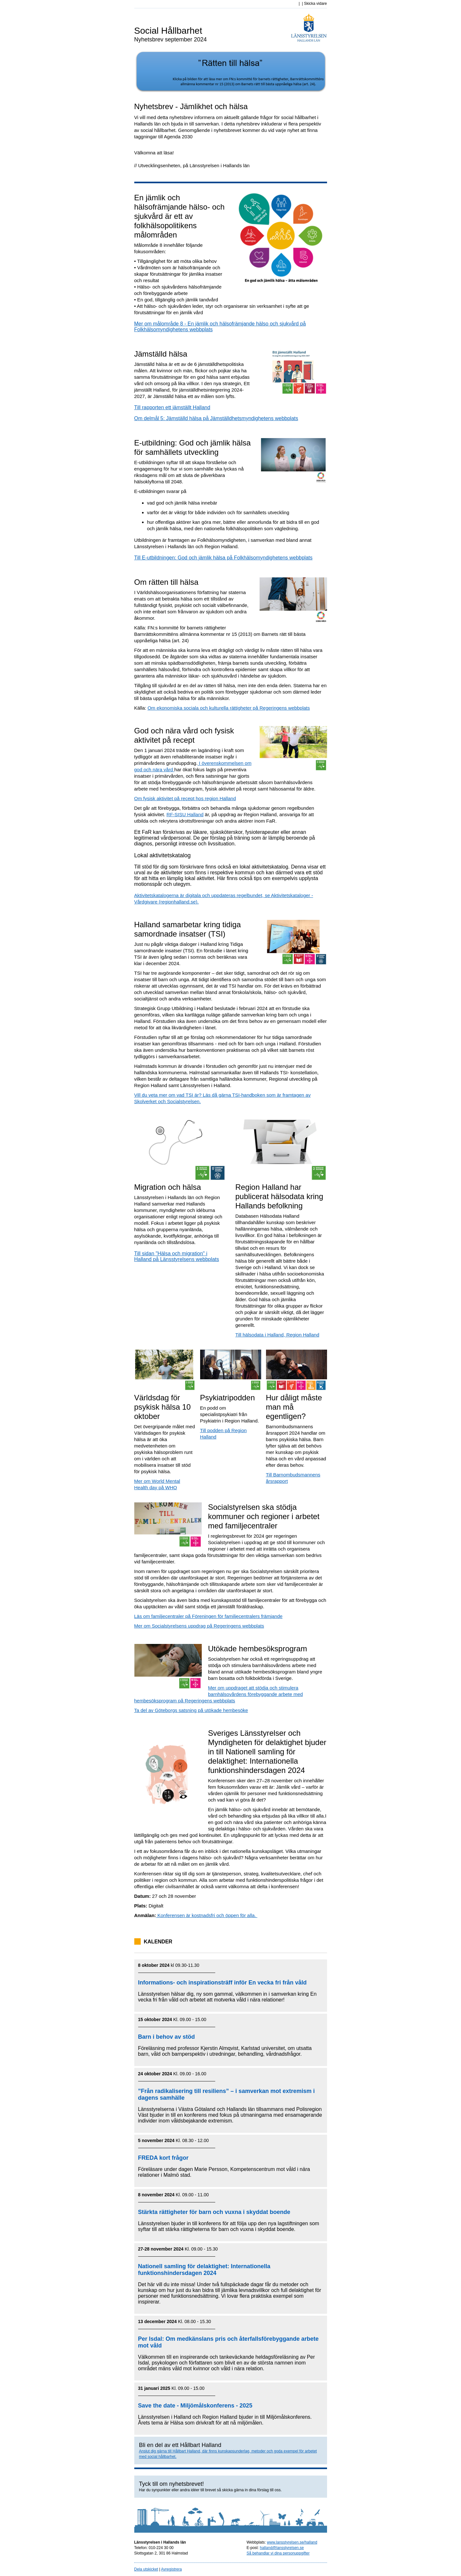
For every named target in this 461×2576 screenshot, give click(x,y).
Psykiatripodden (227, 1397)
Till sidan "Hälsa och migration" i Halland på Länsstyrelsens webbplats (176, 1256)
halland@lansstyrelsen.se (282, 2548)
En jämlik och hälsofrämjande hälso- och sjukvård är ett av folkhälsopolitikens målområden (179, 216)
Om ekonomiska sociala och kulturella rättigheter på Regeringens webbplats (228, 708)
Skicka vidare (315, 3)
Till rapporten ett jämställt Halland (172, 407)
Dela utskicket (146, 2569)
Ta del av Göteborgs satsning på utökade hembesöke (191, 1710)
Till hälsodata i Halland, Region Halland (277, 1334)
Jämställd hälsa (160, 354)
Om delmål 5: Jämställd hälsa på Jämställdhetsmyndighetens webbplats (216, 418)
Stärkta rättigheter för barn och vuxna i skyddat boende (214, 2212)
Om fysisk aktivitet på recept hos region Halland (185, 798)
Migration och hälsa (167, 1187)
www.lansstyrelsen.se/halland (292, 2542)
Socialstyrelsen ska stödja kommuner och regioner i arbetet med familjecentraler (264, 1516)
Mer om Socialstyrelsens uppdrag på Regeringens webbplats (199, 1626)
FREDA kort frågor (163, 2158)
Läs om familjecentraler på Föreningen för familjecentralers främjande (208, 1616)
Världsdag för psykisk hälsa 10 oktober (162, 1407)
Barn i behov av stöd (166, 2037)
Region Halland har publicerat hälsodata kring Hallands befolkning (279, 1196)
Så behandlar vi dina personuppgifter (278, 2553)
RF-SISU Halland (184, 814)
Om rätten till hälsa (166, 582)
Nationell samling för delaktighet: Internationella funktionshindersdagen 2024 (204, 2269)
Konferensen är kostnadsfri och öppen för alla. (206, 1915)
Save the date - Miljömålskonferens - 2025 (195, 2405)
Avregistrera (171, 2569)
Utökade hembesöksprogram (257, 1648)
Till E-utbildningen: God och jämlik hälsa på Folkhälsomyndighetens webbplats (223, 557)
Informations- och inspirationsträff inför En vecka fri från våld (222, 1982)
